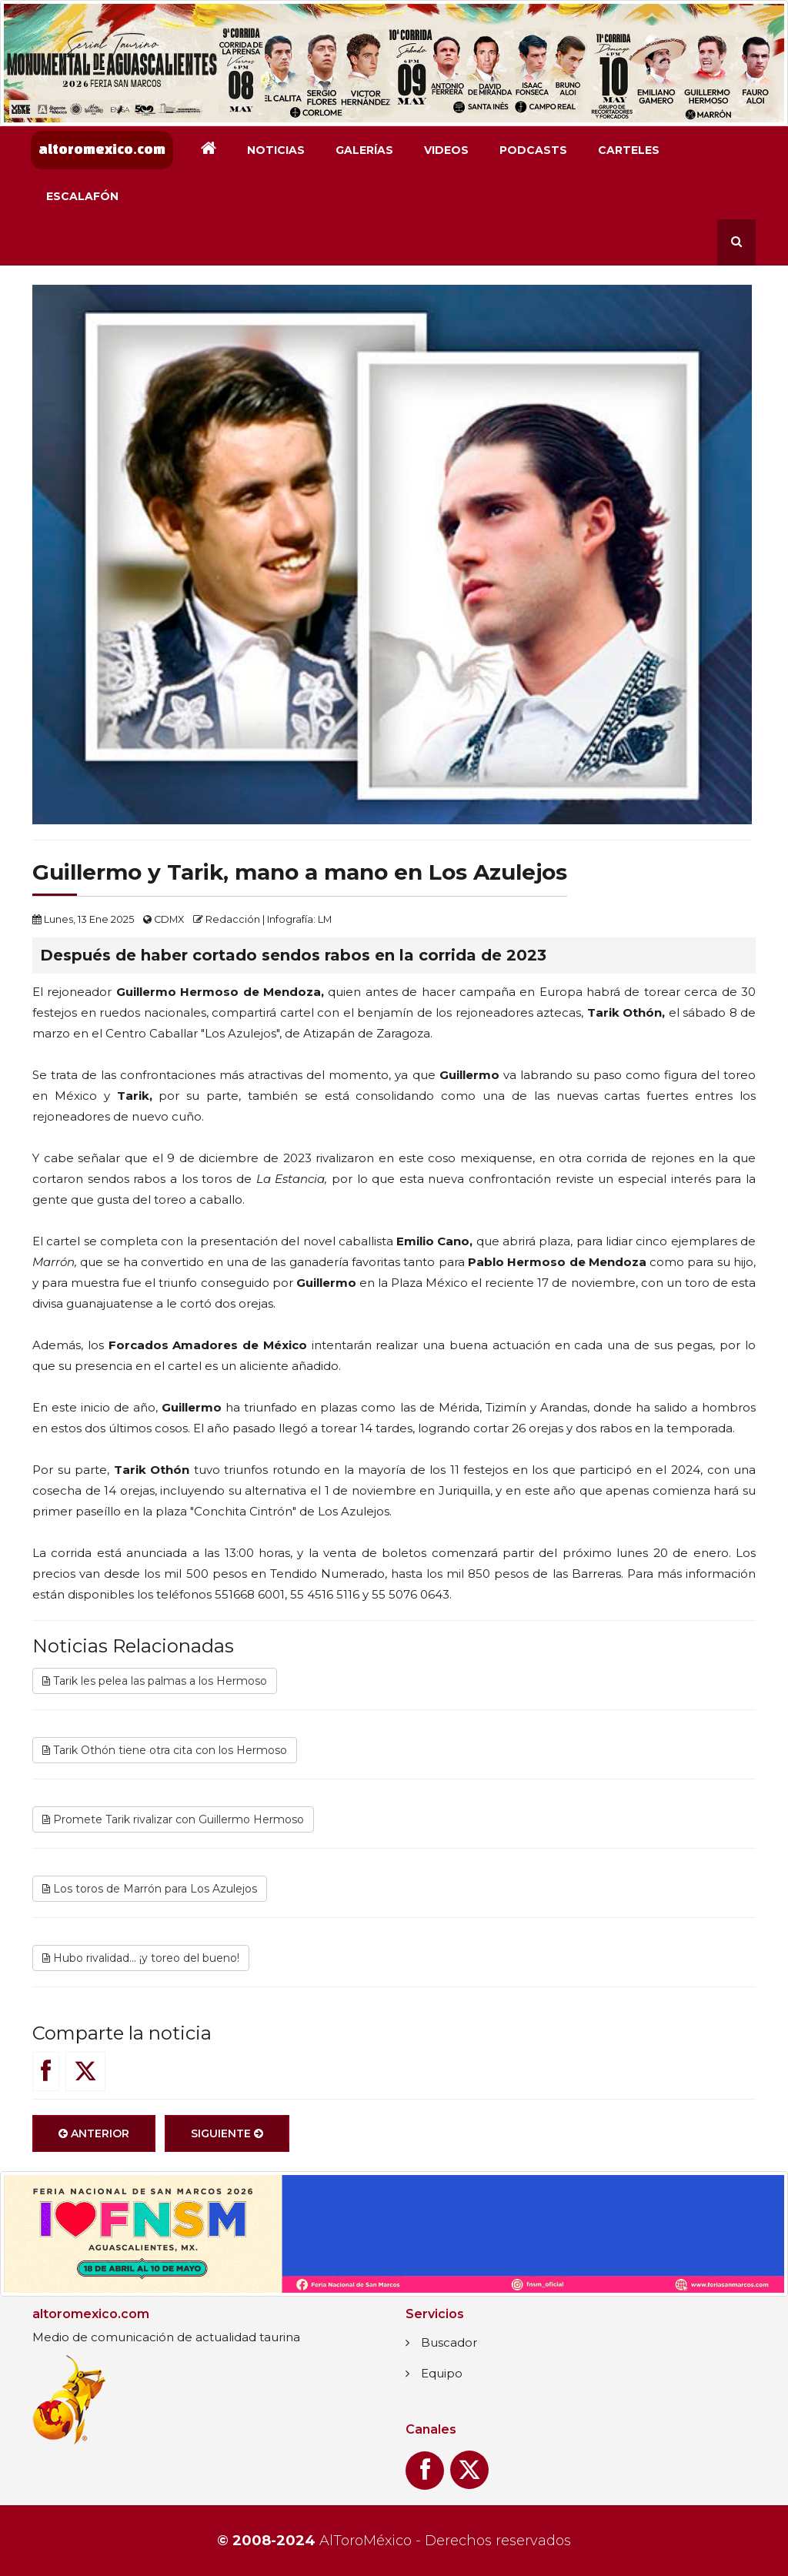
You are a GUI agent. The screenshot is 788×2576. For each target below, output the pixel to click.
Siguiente (227, 2133)
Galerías (364, 150)
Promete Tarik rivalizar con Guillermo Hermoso (173, 1819)
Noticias (276, 150)
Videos (446, 150)
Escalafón (82, 196)
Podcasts (533, 150)
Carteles (628, 150)
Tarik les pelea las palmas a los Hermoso (154, 1681)
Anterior (93, 2133)
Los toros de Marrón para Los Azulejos (149, 1889)
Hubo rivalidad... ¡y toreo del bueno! (140, 1958)
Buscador (449, 2342)
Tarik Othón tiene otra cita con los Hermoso (164, 1750)
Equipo (441, 2373)
